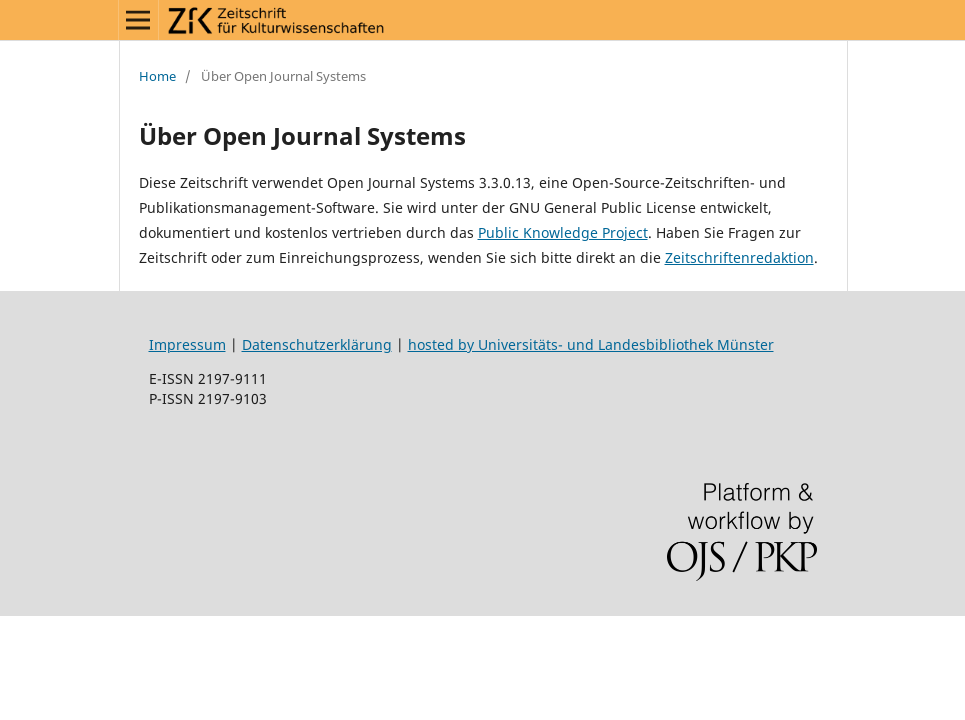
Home (157, 76)
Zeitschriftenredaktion (739, 257)
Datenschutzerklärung (317, 344)
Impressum (187, 344)
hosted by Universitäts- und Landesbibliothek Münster (591, 344)
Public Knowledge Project (563, 232)
